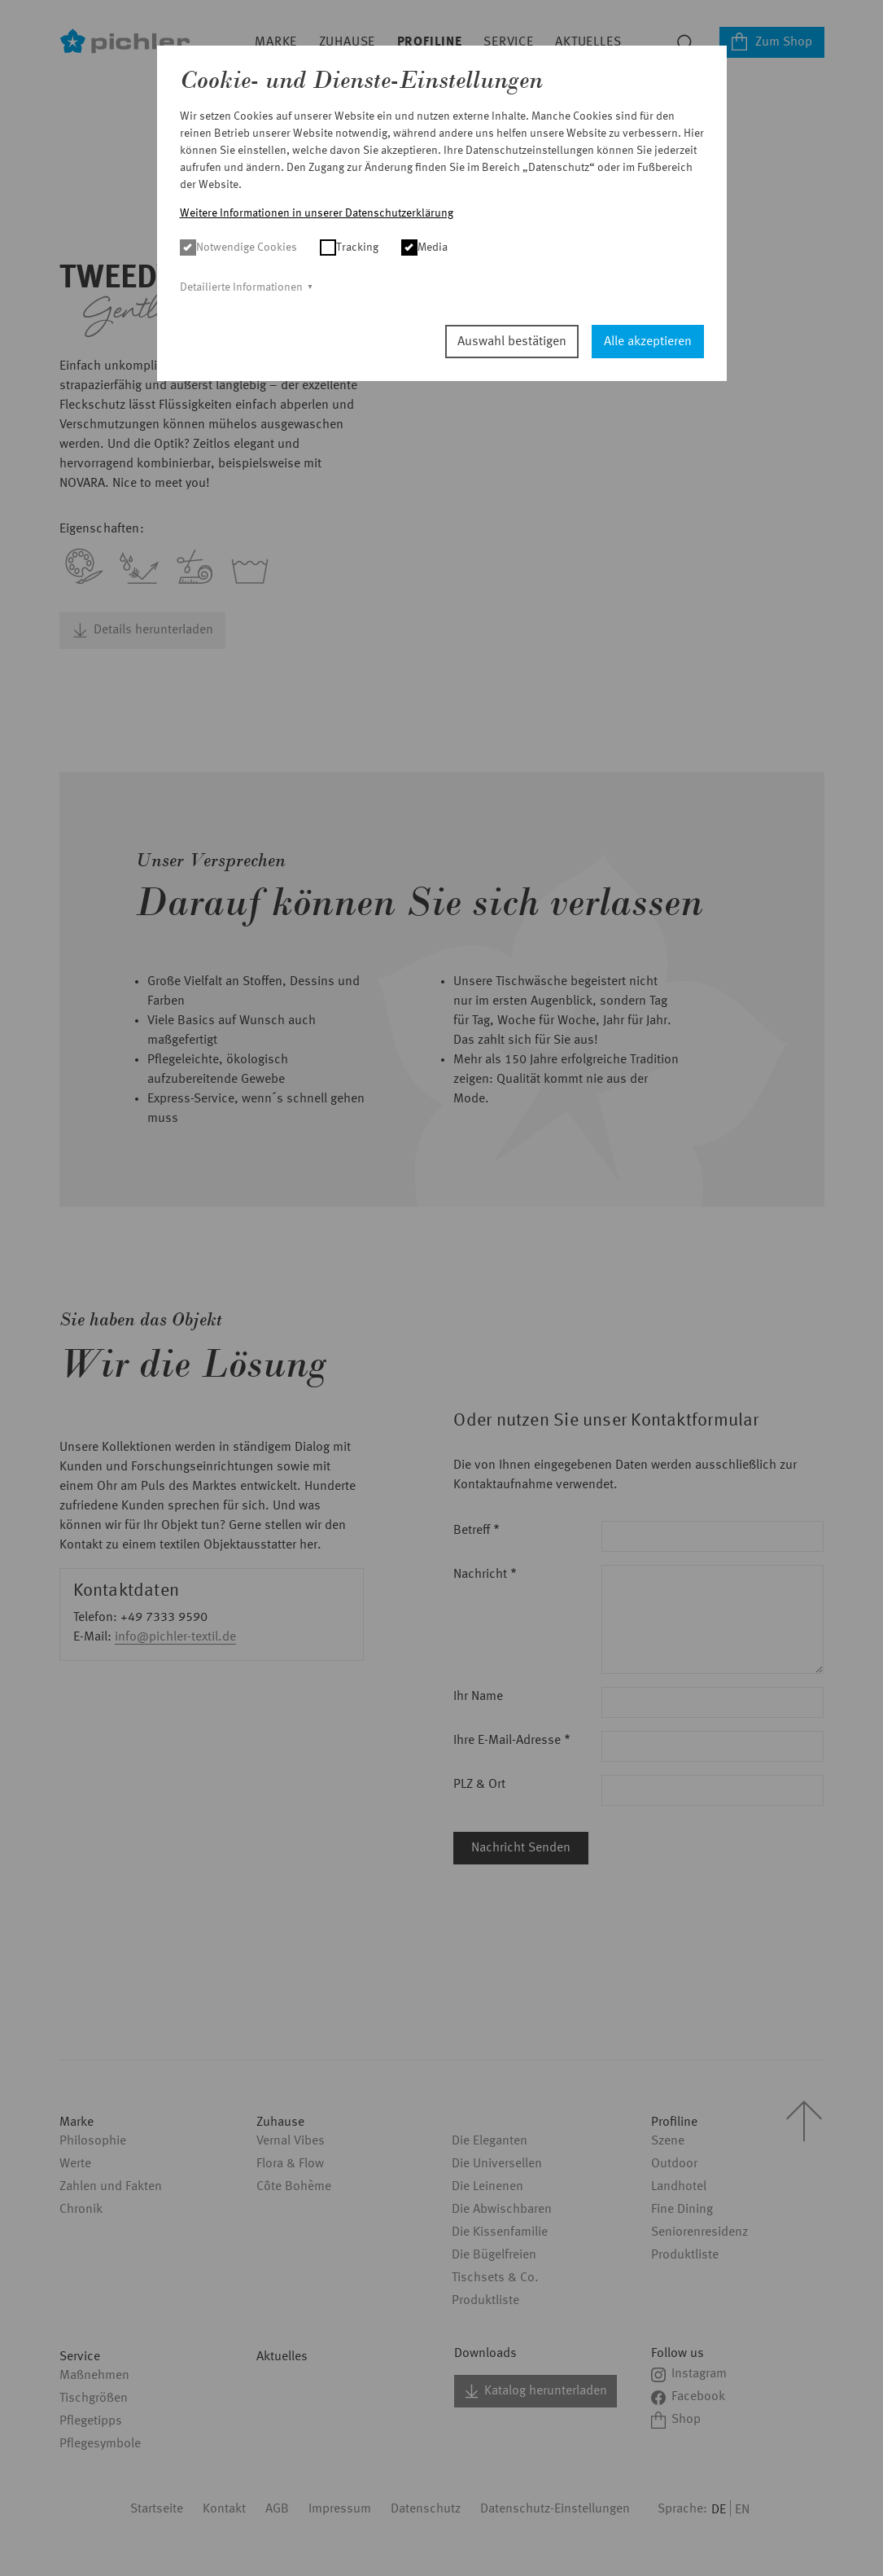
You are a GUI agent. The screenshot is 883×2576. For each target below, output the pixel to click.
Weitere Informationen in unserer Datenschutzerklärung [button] (316, 213)
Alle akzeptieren (648, 341)
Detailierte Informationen (241, 287)
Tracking (349, 247)
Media (424, 247)
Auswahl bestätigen (511, 341)
